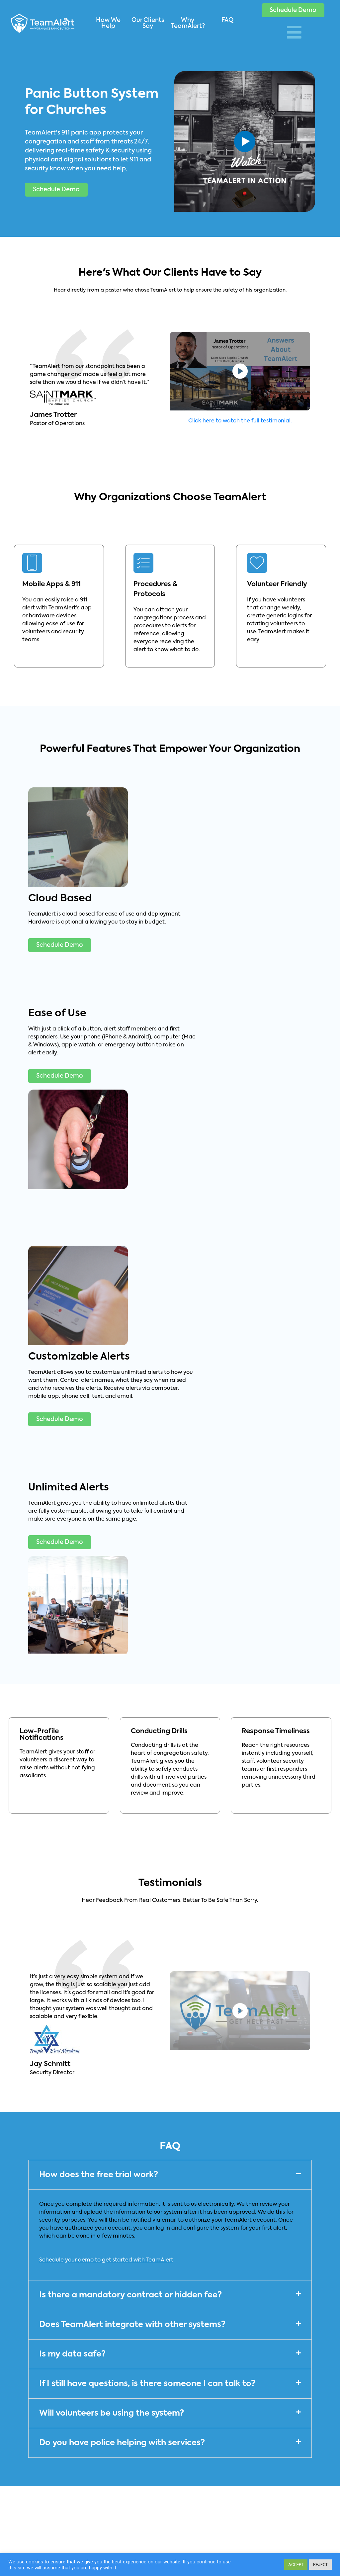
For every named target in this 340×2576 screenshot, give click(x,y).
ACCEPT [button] (295, 2564)
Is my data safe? (72, 2354)
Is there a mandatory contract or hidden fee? (130, 2295)
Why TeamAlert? (188, 23)
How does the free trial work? (98, 2175)
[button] (293, 10)
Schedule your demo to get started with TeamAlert (106, 2260)
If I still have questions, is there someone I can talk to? (147, 2384)
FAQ (227, 20)
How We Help (108, 23)
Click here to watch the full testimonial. (240, 421)
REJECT (320, 2564)
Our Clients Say (147, 23)
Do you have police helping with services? (122, 2443)
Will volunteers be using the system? (111, 2413)
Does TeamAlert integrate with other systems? (132, 2325)
